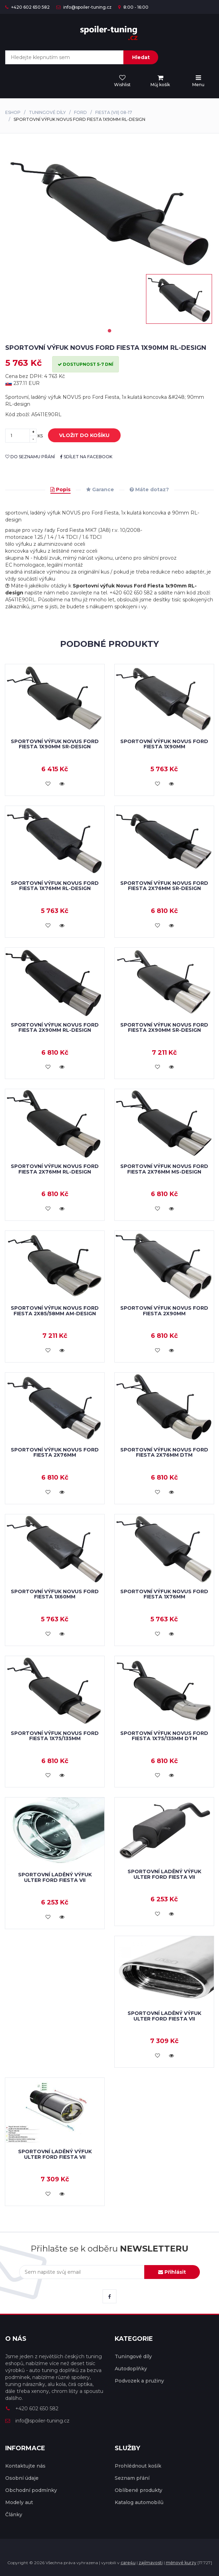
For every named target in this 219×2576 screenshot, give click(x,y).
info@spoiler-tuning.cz (84, 7)
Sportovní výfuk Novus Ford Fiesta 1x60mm (55, 1594)
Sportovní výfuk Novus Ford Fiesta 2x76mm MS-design (164, 1169)
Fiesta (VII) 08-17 (113, 112)
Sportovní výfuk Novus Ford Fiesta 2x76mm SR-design (164, 885)
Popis (60, 489)
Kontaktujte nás (25, 2466)
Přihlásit (172, 2272)
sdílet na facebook (86, 456)
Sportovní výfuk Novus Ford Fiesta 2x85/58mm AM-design (55, 1310)
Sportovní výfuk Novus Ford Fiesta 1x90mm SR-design (55, 744)
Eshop (13, 112)
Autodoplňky (131, 2368)
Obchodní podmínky (31, 2490)
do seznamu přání (30, 456)
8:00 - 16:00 (133, 7)
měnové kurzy (181, 2562)
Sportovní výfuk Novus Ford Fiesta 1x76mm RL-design (55, 885)
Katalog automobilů (139, 2502)
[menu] (160, 81)
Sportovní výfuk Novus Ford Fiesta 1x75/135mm (55, 1736)
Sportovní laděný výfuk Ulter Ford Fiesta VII (55, 1877)
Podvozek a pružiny (139, 2381)
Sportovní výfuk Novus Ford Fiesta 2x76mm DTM (164, 1452)
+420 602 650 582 (27, 7)
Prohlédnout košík (138, 2466)
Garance (100, 489)
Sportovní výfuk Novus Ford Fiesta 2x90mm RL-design (55, 1027)
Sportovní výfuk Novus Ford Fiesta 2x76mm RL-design (55, 1169)
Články (13, 2514)
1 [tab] (109, 330)
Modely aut (19, 2502)
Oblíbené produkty (138, 2490)
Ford (80, 112)
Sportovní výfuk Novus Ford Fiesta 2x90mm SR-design (164, 1027)
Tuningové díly (47, 112)
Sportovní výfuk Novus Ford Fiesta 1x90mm (164, 744)
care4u (128, 2562)
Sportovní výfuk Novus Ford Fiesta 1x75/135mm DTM (164, 1736)
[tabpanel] (179, 299)
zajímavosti (151, 2562)
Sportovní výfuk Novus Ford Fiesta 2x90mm (164, 1310)
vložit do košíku (79, 435)
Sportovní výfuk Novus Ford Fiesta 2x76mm (55, 1452)
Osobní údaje (22, 2478)
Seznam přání (132, 2478)
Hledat (141, 57)
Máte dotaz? (149, 489)
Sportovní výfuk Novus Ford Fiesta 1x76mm (164, 1594)
